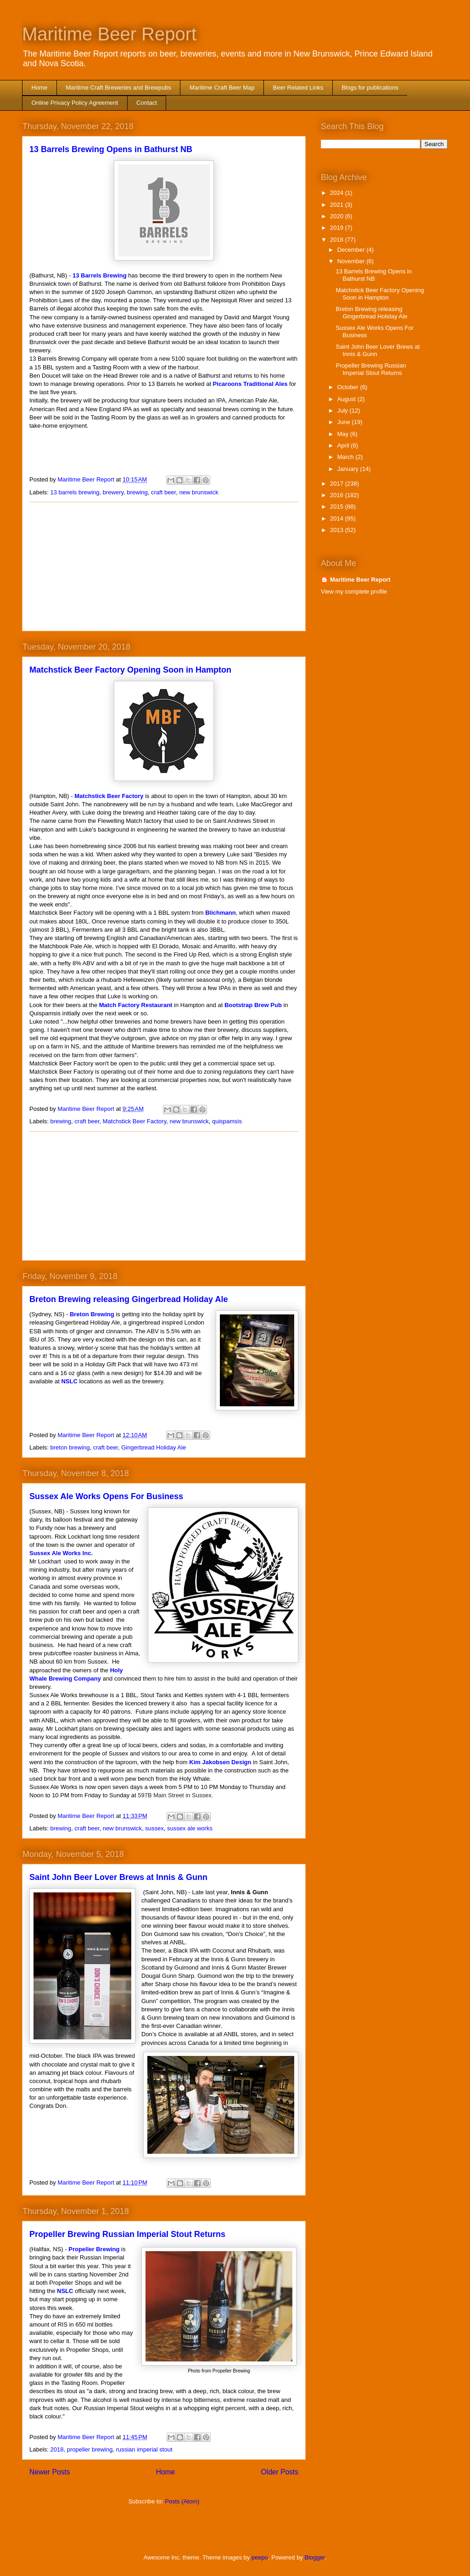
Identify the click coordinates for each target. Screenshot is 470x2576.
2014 (337, 518)
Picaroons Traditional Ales (250, 383)
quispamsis (227, 1121)
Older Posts (279, 2472)
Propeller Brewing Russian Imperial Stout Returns (127, 2234)
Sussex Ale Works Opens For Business (106, 1496)
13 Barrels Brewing (100, 275)
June (344, 422)
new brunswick (198, 492)
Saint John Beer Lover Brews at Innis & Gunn (118, 1877)
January (348, 468)
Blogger (315, 2557)
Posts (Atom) (182, 2501)
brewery (113, 492)
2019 (337, 227)
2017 (337, 483)
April (344, 445)
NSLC (69, 1381)
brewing (137, 492)
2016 (337, 495)
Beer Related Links (298, 87)
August (347, 399)
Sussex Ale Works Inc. (61, 1553)
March (346, 456)
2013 (337, 530)
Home (40, 87)
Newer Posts (49, 2472)
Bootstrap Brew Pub (253, 1005)
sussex (154, 1828)
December (352, 249)
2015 (337, 506)
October (348, 387)
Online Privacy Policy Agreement (75, 102)
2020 (337, 216)
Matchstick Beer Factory (108, 796)
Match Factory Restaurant (136, 1005)
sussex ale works (190, 1828)
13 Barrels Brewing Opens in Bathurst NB (110, 149)
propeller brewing (90, 2449)
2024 (337, 192)
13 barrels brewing (75, 492)
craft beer (163, 492)
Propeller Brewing (93, 2249)
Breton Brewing (92, 1314)
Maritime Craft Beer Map (222, 87)
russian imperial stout (144, 2449)
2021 (337, 204)
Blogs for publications (369, 87)
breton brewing (70, 1447)
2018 (57, 2449)
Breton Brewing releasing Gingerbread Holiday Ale (128, 1299)
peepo (260, 2557)
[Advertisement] (164, 566)
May (343, 433)
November (352, 261)
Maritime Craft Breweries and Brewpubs (118, 87)
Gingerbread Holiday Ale (153, 1447)
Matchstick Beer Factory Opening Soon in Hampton (130, 669)
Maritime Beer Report (109, 34)
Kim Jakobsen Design (220, 1762)
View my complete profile (354, 591)
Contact (146, 102)
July (343, 410)
